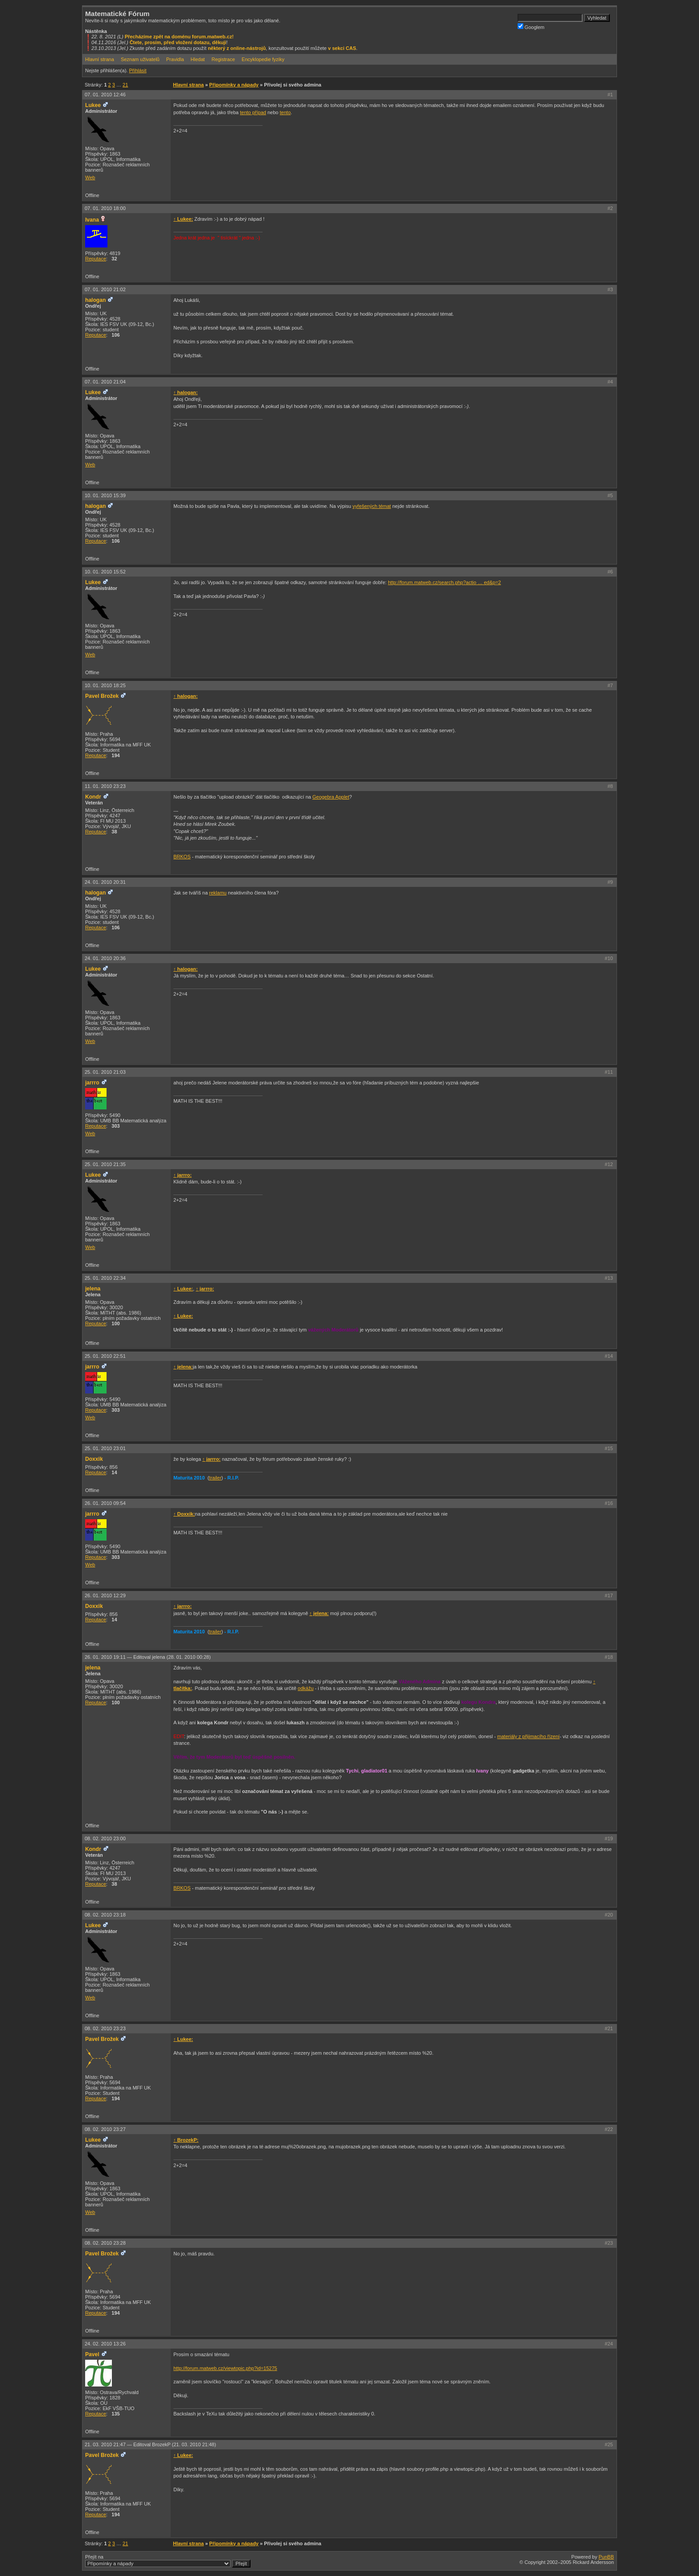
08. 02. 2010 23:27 (105, 2129)
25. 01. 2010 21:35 (105, 1164)
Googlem (531, 26)
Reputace (95, 258)
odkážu (305, 1688)
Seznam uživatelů (140, 59)
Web (90, 177)
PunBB (606, 2557)
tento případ (253, 112)
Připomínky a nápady (234, 84)
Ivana (92, 220)
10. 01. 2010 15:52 (105, 571)
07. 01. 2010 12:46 (105, 94)
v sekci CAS (342, 48)
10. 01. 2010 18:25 (105, 685)
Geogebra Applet (331, 797)
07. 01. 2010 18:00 (105, 208)
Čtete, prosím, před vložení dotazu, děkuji (178, 42)
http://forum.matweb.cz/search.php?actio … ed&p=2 (444, 582)
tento (285, 112)
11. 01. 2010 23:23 (105, 786)
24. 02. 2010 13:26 (105, 2343)
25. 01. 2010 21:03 (105, 1072)
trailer (215, 1477)
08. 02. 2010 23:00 (105, 1838)
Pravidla (175, 59)
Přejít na (168, 2561)
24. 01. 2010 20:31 (105, 882)
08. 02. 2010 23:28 (105, 2243)
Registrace (223, 59)
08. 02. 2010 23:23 (105, 2028)
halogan (95, 300)
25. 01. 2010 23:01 (105, 1448)
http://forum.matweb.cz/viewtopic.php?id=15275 (225, 2368)
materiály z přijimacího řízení (528, 1736)
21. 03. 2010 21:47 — (150, 2444)
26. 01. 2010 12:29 (105, 1595)
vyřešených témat (372, 506)
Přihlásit (137, 70)
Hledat (198, 59)
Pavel (92, 2354)
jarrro (92, 1083)
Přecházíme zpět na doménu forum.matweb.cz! (179, 36)
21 (125, 84)
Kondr (93, 797)
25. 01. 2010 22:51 (105, 1356)
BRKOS (182, 856)
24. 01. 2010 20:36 (105, 958)
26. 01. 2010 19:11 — (148, 1657)
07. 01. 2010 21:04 (105, 381)
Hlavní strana (99, 59)
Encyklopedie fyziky (263, 59)
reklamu (217, 892)
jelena (92, 1289)
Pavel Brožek (102, 696)
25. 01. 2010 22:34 (105, 1278)
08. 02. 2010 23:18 (105, 1914)
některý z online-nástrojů (237, 48)
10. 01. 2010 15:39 (105, 495)
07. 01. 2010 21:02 (105, 289)
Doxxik (94, 1459)
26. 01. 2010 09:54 (105, 1503)
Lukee (93, 105)
